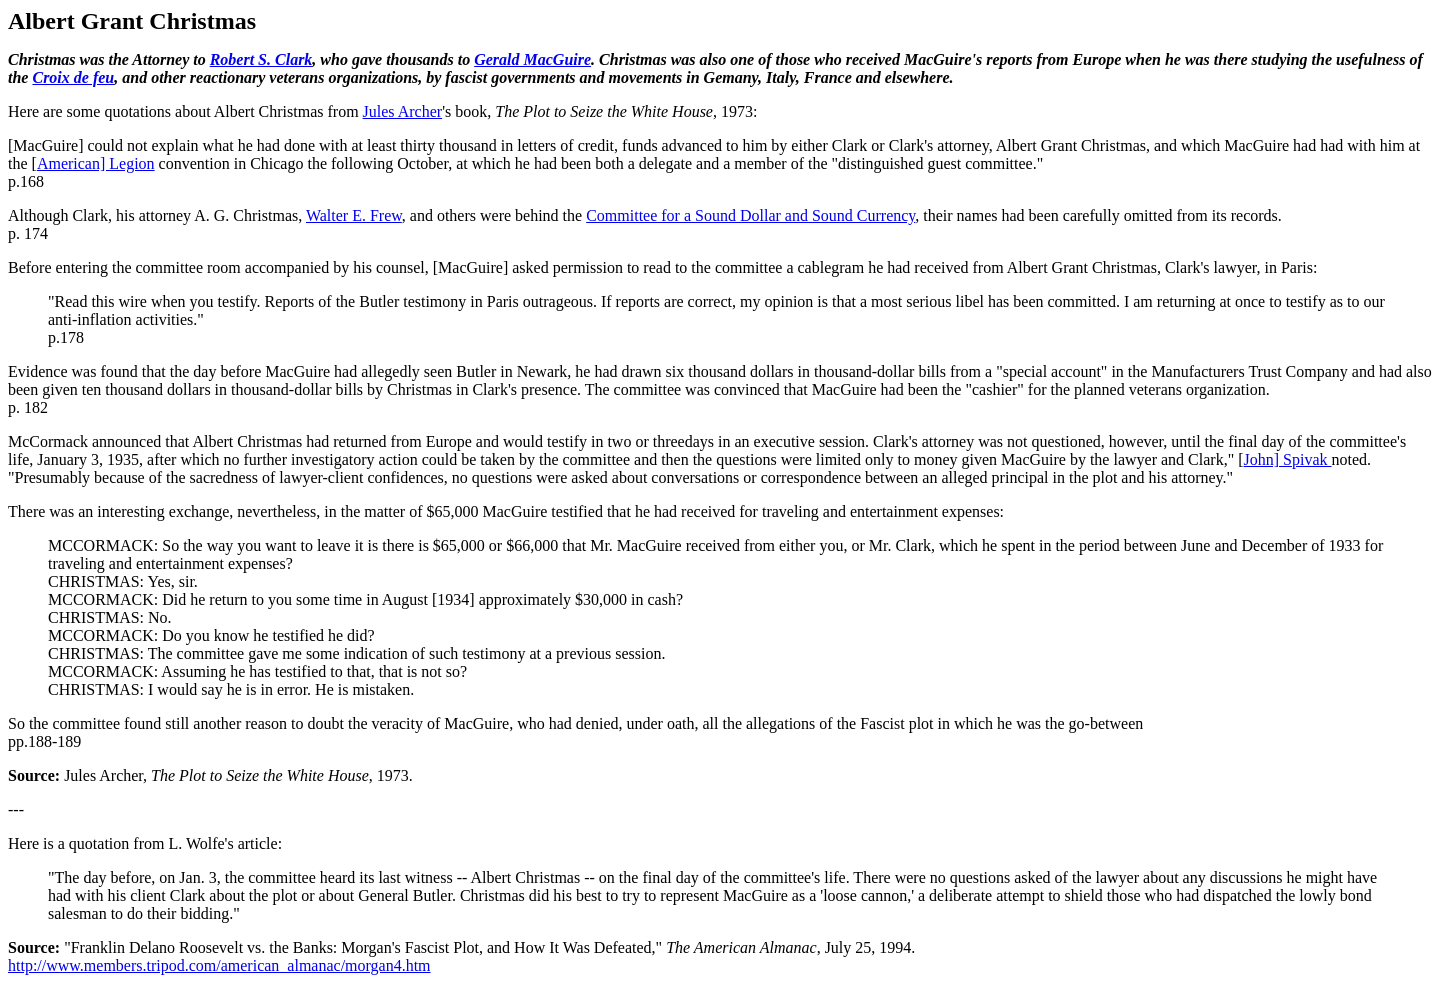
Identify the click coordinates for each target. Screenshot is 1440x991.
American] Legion (96, 163)
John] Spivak (1288, 459)
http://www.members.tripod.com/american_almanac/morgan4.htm (219, 965)
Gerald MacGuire (532, 59)
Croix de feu (73, 77)
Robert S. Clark (261, 59)
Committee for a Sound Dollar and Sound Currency (750, 215)
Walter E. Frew (354, 215)
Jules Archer (403, 111)
